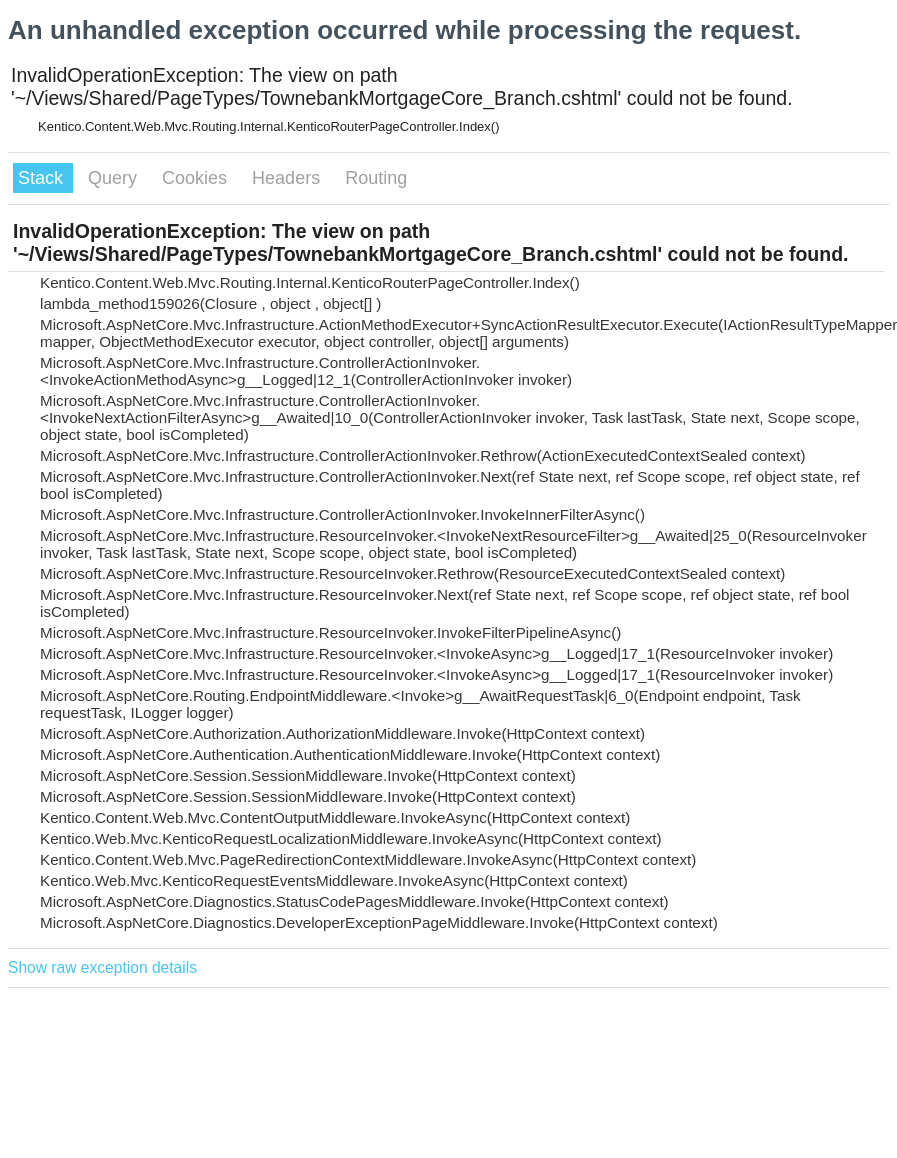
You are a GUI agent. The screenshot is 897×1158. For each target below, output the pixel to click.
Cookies (197, 178)
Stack (43, 178)
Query (115, 178)
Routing (376, 178)
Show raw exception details (102, 967)
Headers (288, 178)
